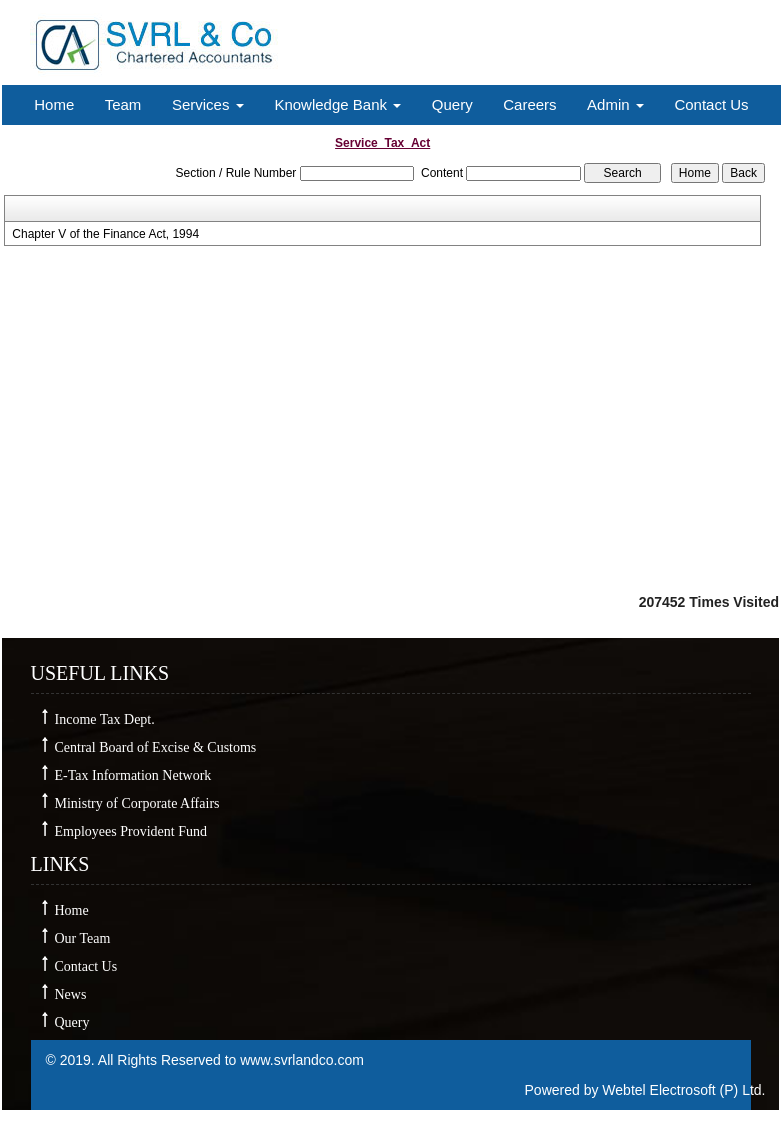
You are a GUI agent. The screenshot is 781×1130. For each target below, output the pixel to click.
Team (123, 104)
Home (54, 104)
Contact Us (711, 104)
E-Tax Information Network (133, 775)
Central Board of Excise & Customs (156, 747)
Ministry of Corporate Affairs (137, 803)
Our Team (83, 938)
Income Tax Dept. (105, 719)
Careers (529, 104)
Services (208, 104)
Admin (615, 104)
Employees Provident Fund (131, 831)
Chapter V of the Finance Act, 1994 (105, 234)
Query (452, 104)
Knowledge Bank (337, 104)
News (71, 994)
